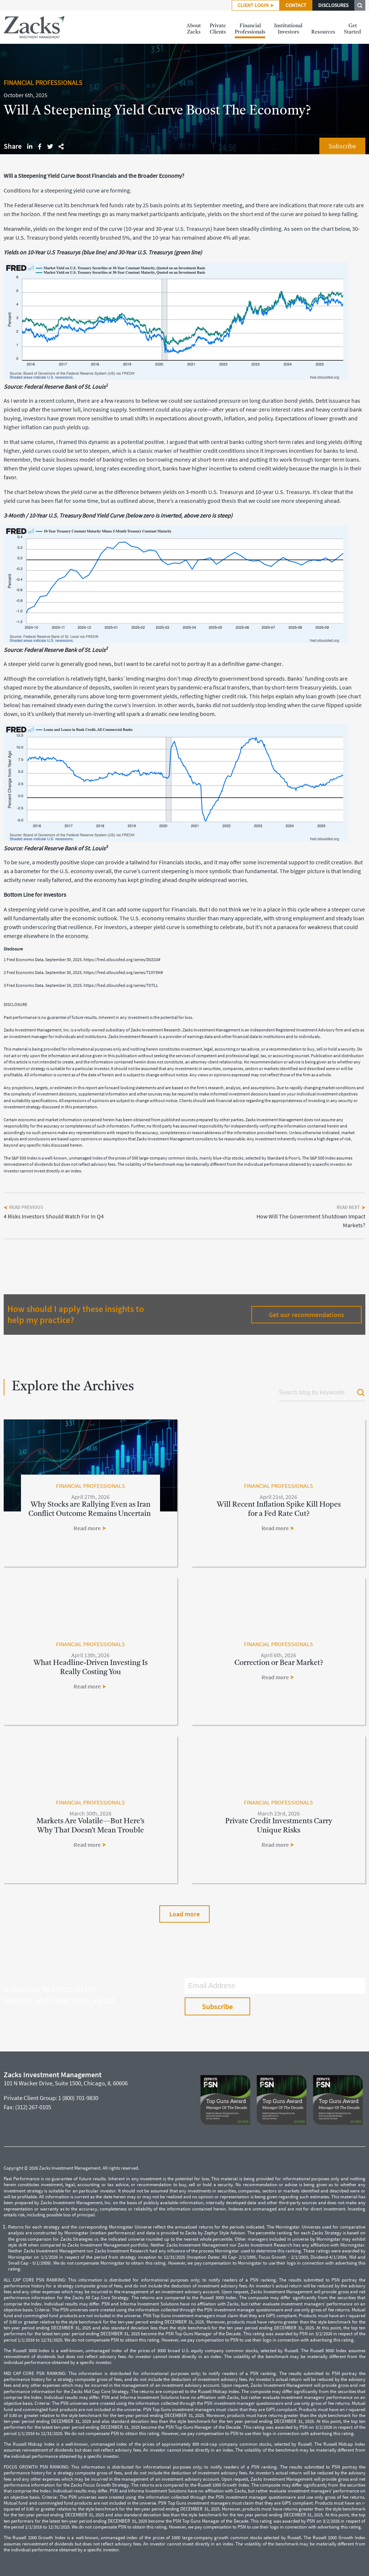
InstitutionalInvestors (288, 29)
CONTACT (295, 5)
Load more (184, 1914)
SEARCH (359, 5)
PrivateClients (218, 29)
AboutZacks (194, 29)
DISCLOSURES (333, 5)
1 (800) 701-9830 (78, 2098)
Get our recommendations (306, 1314)
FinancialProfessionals (250, 29)
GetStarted (352, 29)
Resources (323, 29)
